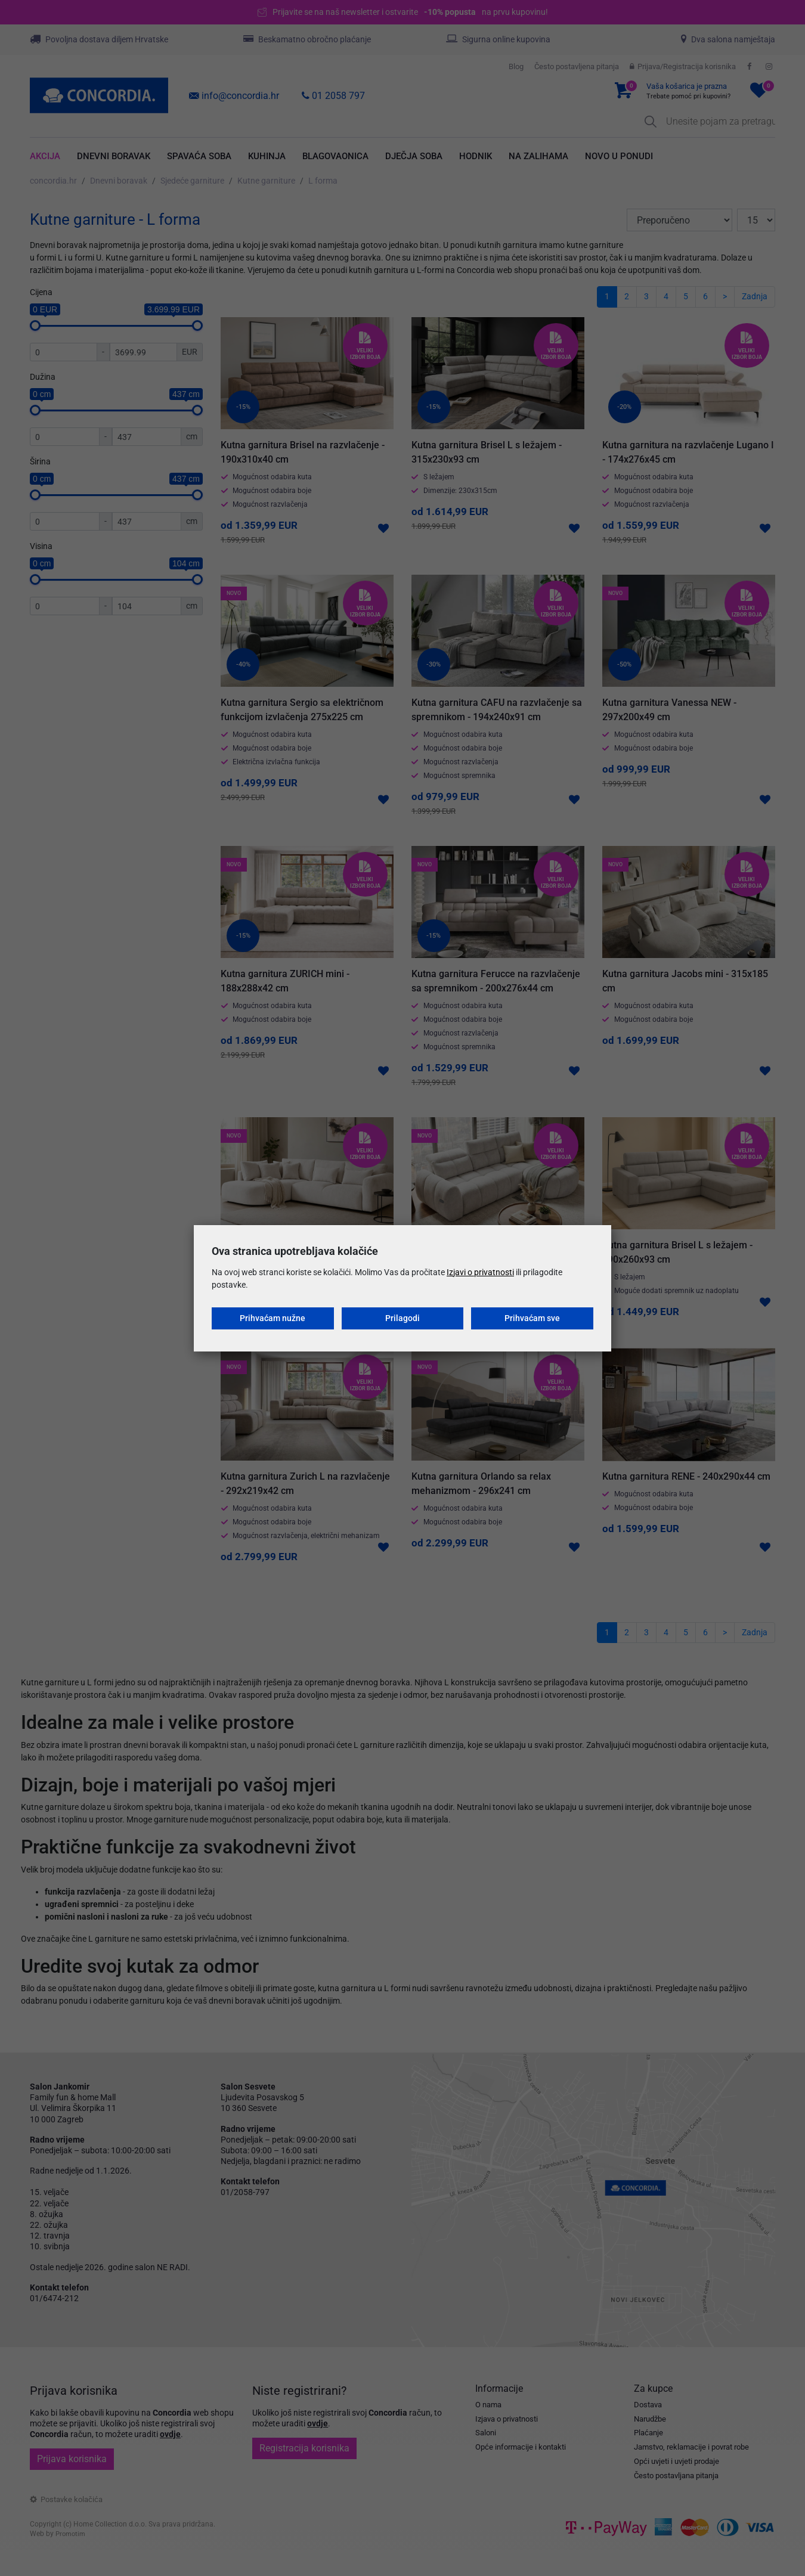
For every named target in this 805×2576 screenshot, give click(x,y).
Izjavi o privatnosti (480, 1272)
